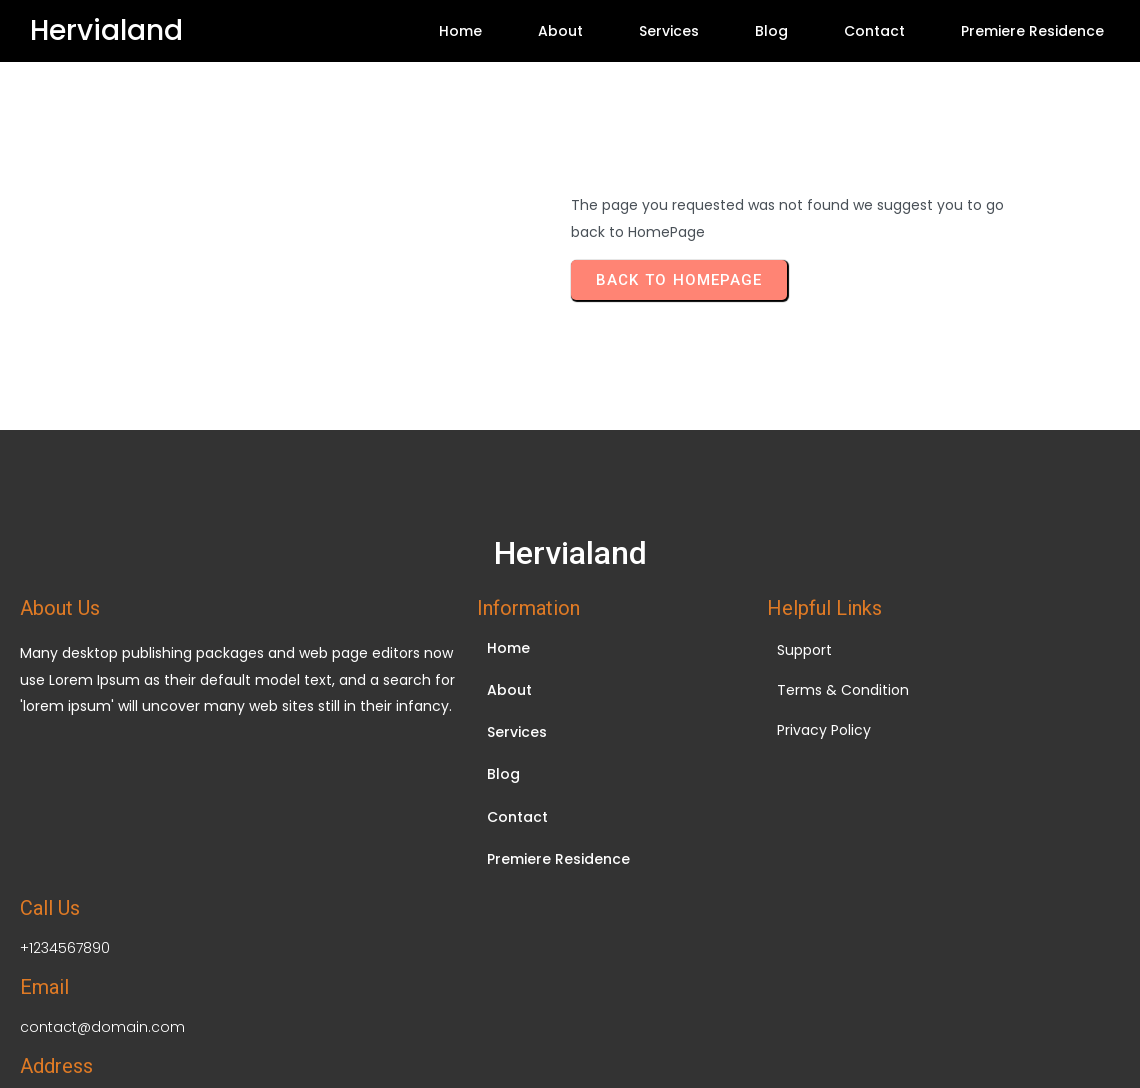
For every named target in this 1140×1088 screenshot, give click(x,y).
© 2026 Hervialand (570, 976)
